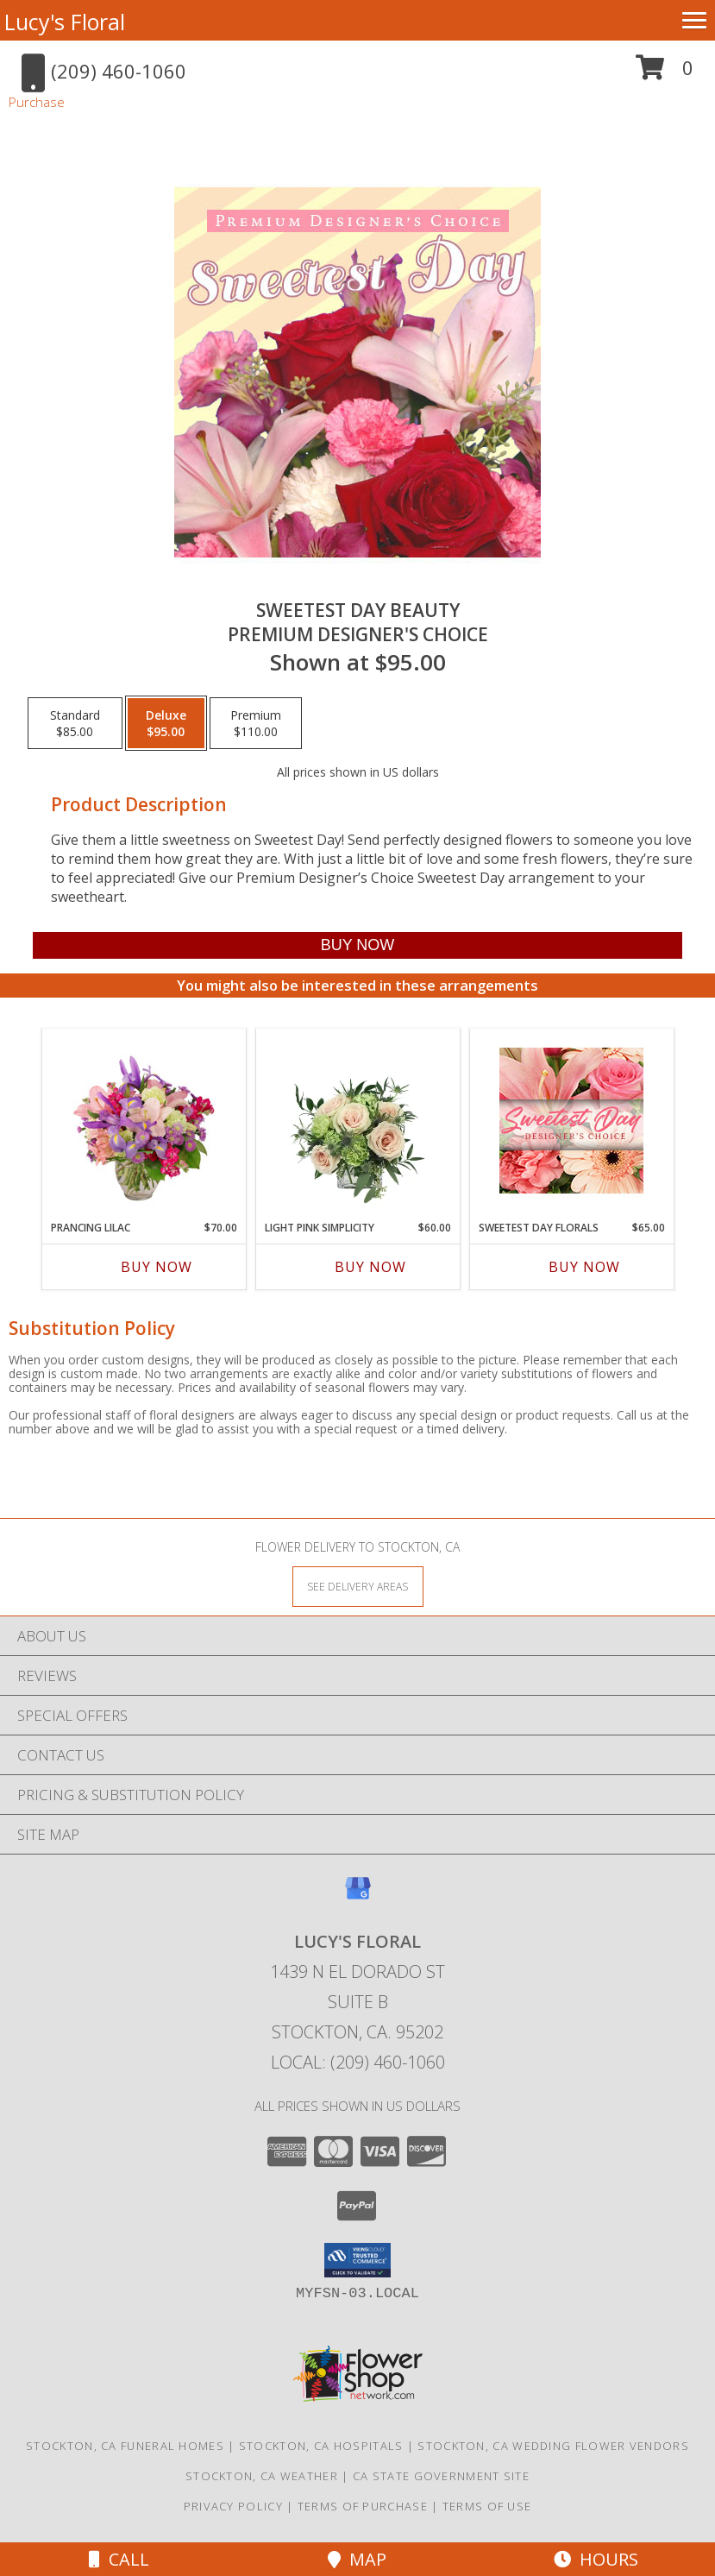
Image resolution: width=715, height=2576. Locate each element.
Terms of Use (487, 2506)
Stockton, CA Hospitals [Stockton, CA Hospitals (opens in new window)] (321, 2445)
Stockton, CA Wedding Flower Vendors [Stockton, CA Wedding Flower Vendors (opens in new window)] (553, 2445)
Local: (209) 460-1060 (358, 2062)
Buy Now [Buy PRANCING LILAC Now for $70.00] (156, 1266)
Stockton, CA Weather (261, 2476)
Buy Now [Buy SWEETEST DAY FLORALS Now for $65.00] (584, 1266)
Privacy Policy (233, 2506)
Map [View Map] (357, 2559)
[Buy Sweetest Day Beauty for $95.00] (357, 945)
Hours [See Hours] (596, 2559)
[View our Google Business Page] (358, 1896)
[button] (664, 73)
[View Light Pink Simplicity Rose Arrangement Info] (357, 1120)
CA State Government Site (441, 2476)
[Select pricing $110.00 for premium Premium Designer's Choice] (255, 723)
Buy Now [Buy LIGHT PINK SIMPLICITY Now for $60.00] (370, 1266)
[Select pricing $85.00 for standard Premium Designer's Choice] (75, 723)
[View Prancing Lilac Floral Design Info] (144, 1120)
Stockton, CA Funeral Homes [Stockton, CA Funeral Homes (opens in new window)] (125, 2445)
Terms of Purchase (363, 2506)
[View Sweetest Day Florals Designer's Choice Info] (571, 1120)
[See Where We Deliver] (357, 1586)
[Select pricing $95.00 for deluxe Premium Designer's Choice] (166, 723)
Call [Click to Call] (119, 2559)
